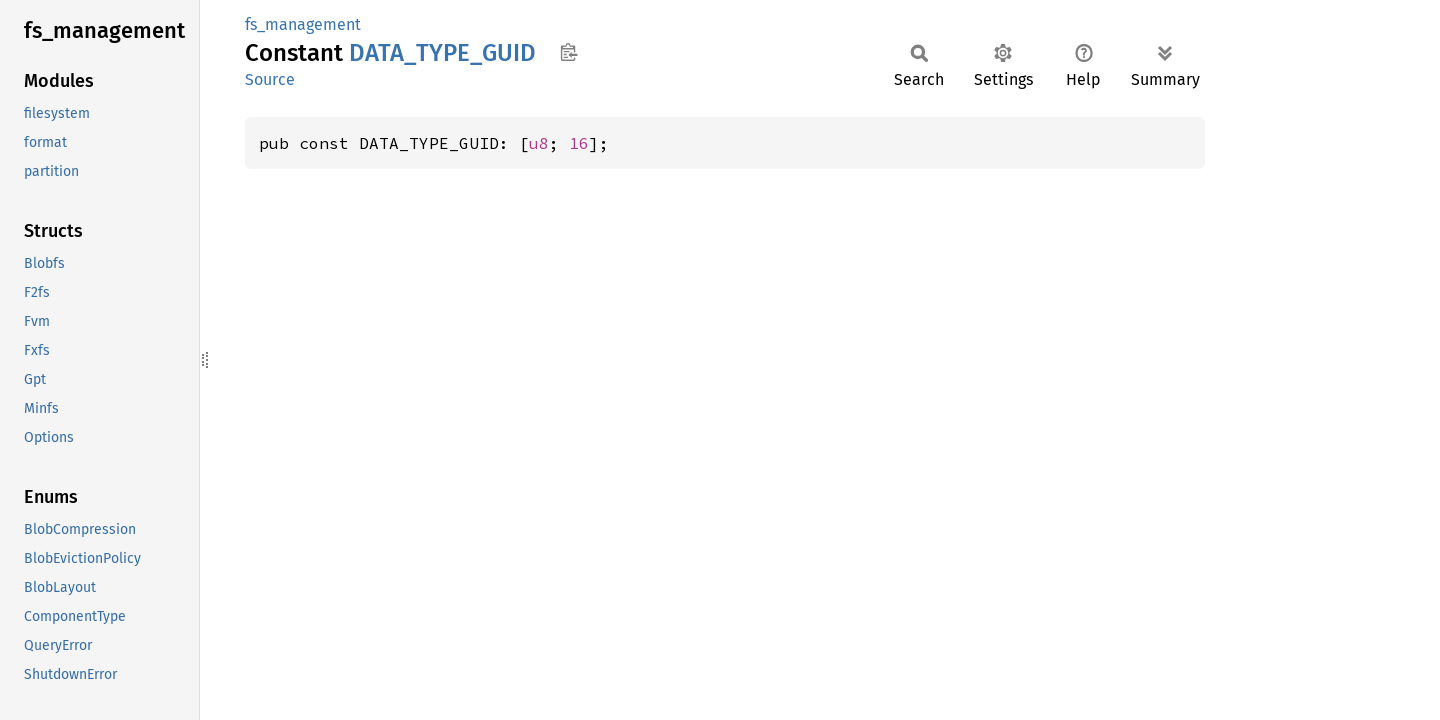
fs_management (303, 24)
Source (270, 79)
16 (579, 143)
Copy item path (568, 52)
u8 (539, 143)
